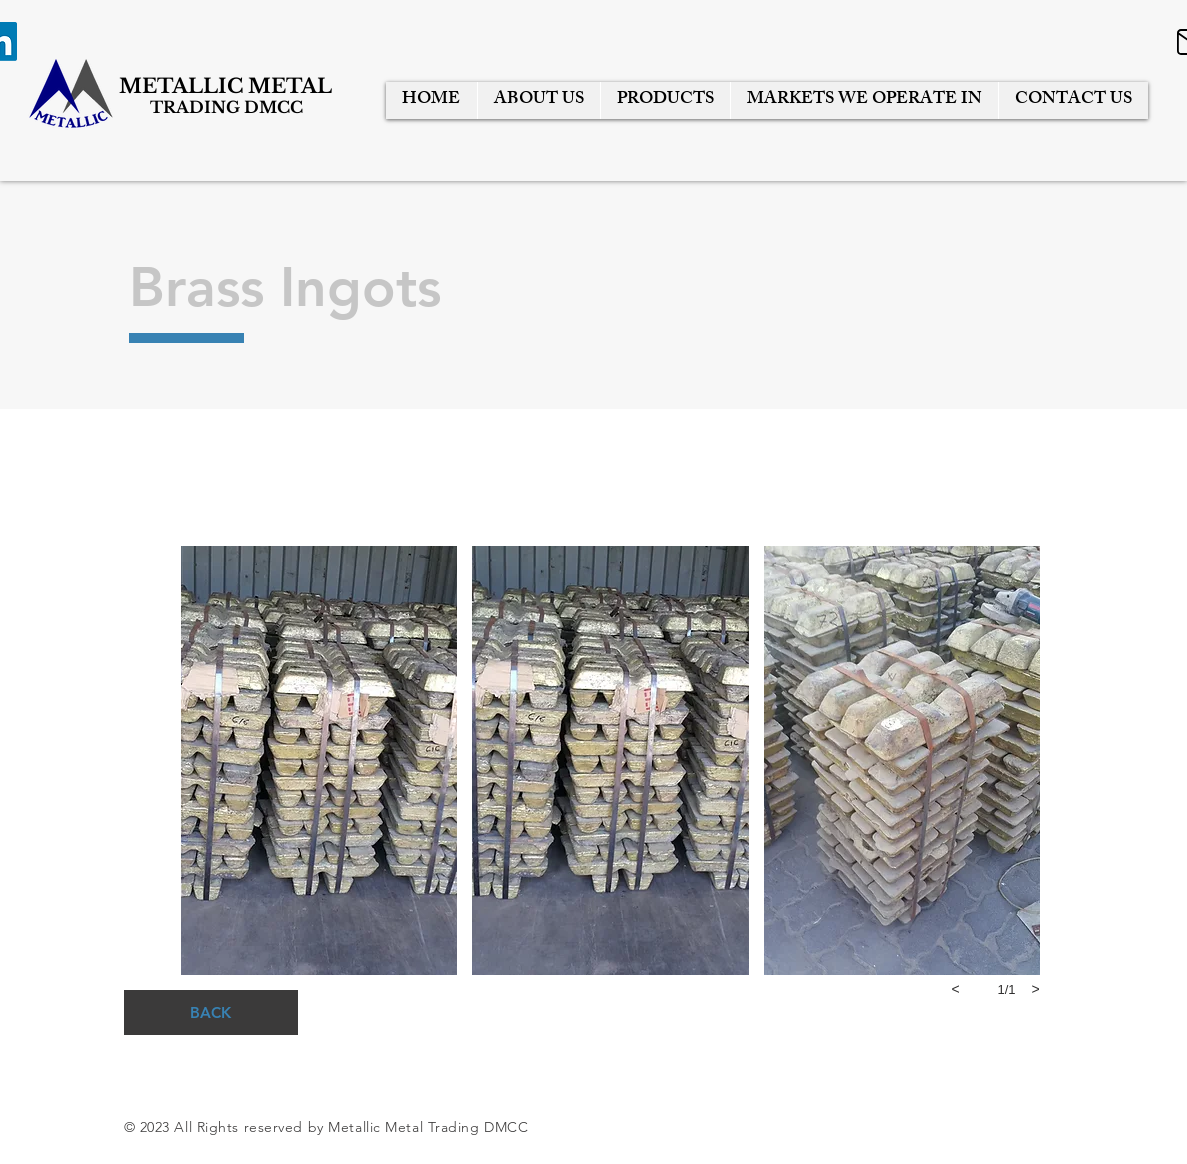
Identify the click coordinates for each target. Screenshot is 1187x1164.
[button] (319, 760)
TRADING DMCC (226, 107)
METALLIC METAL (228, 86)
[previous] (956, 989)
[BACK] (211, 1012)
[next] (1036, 989)
